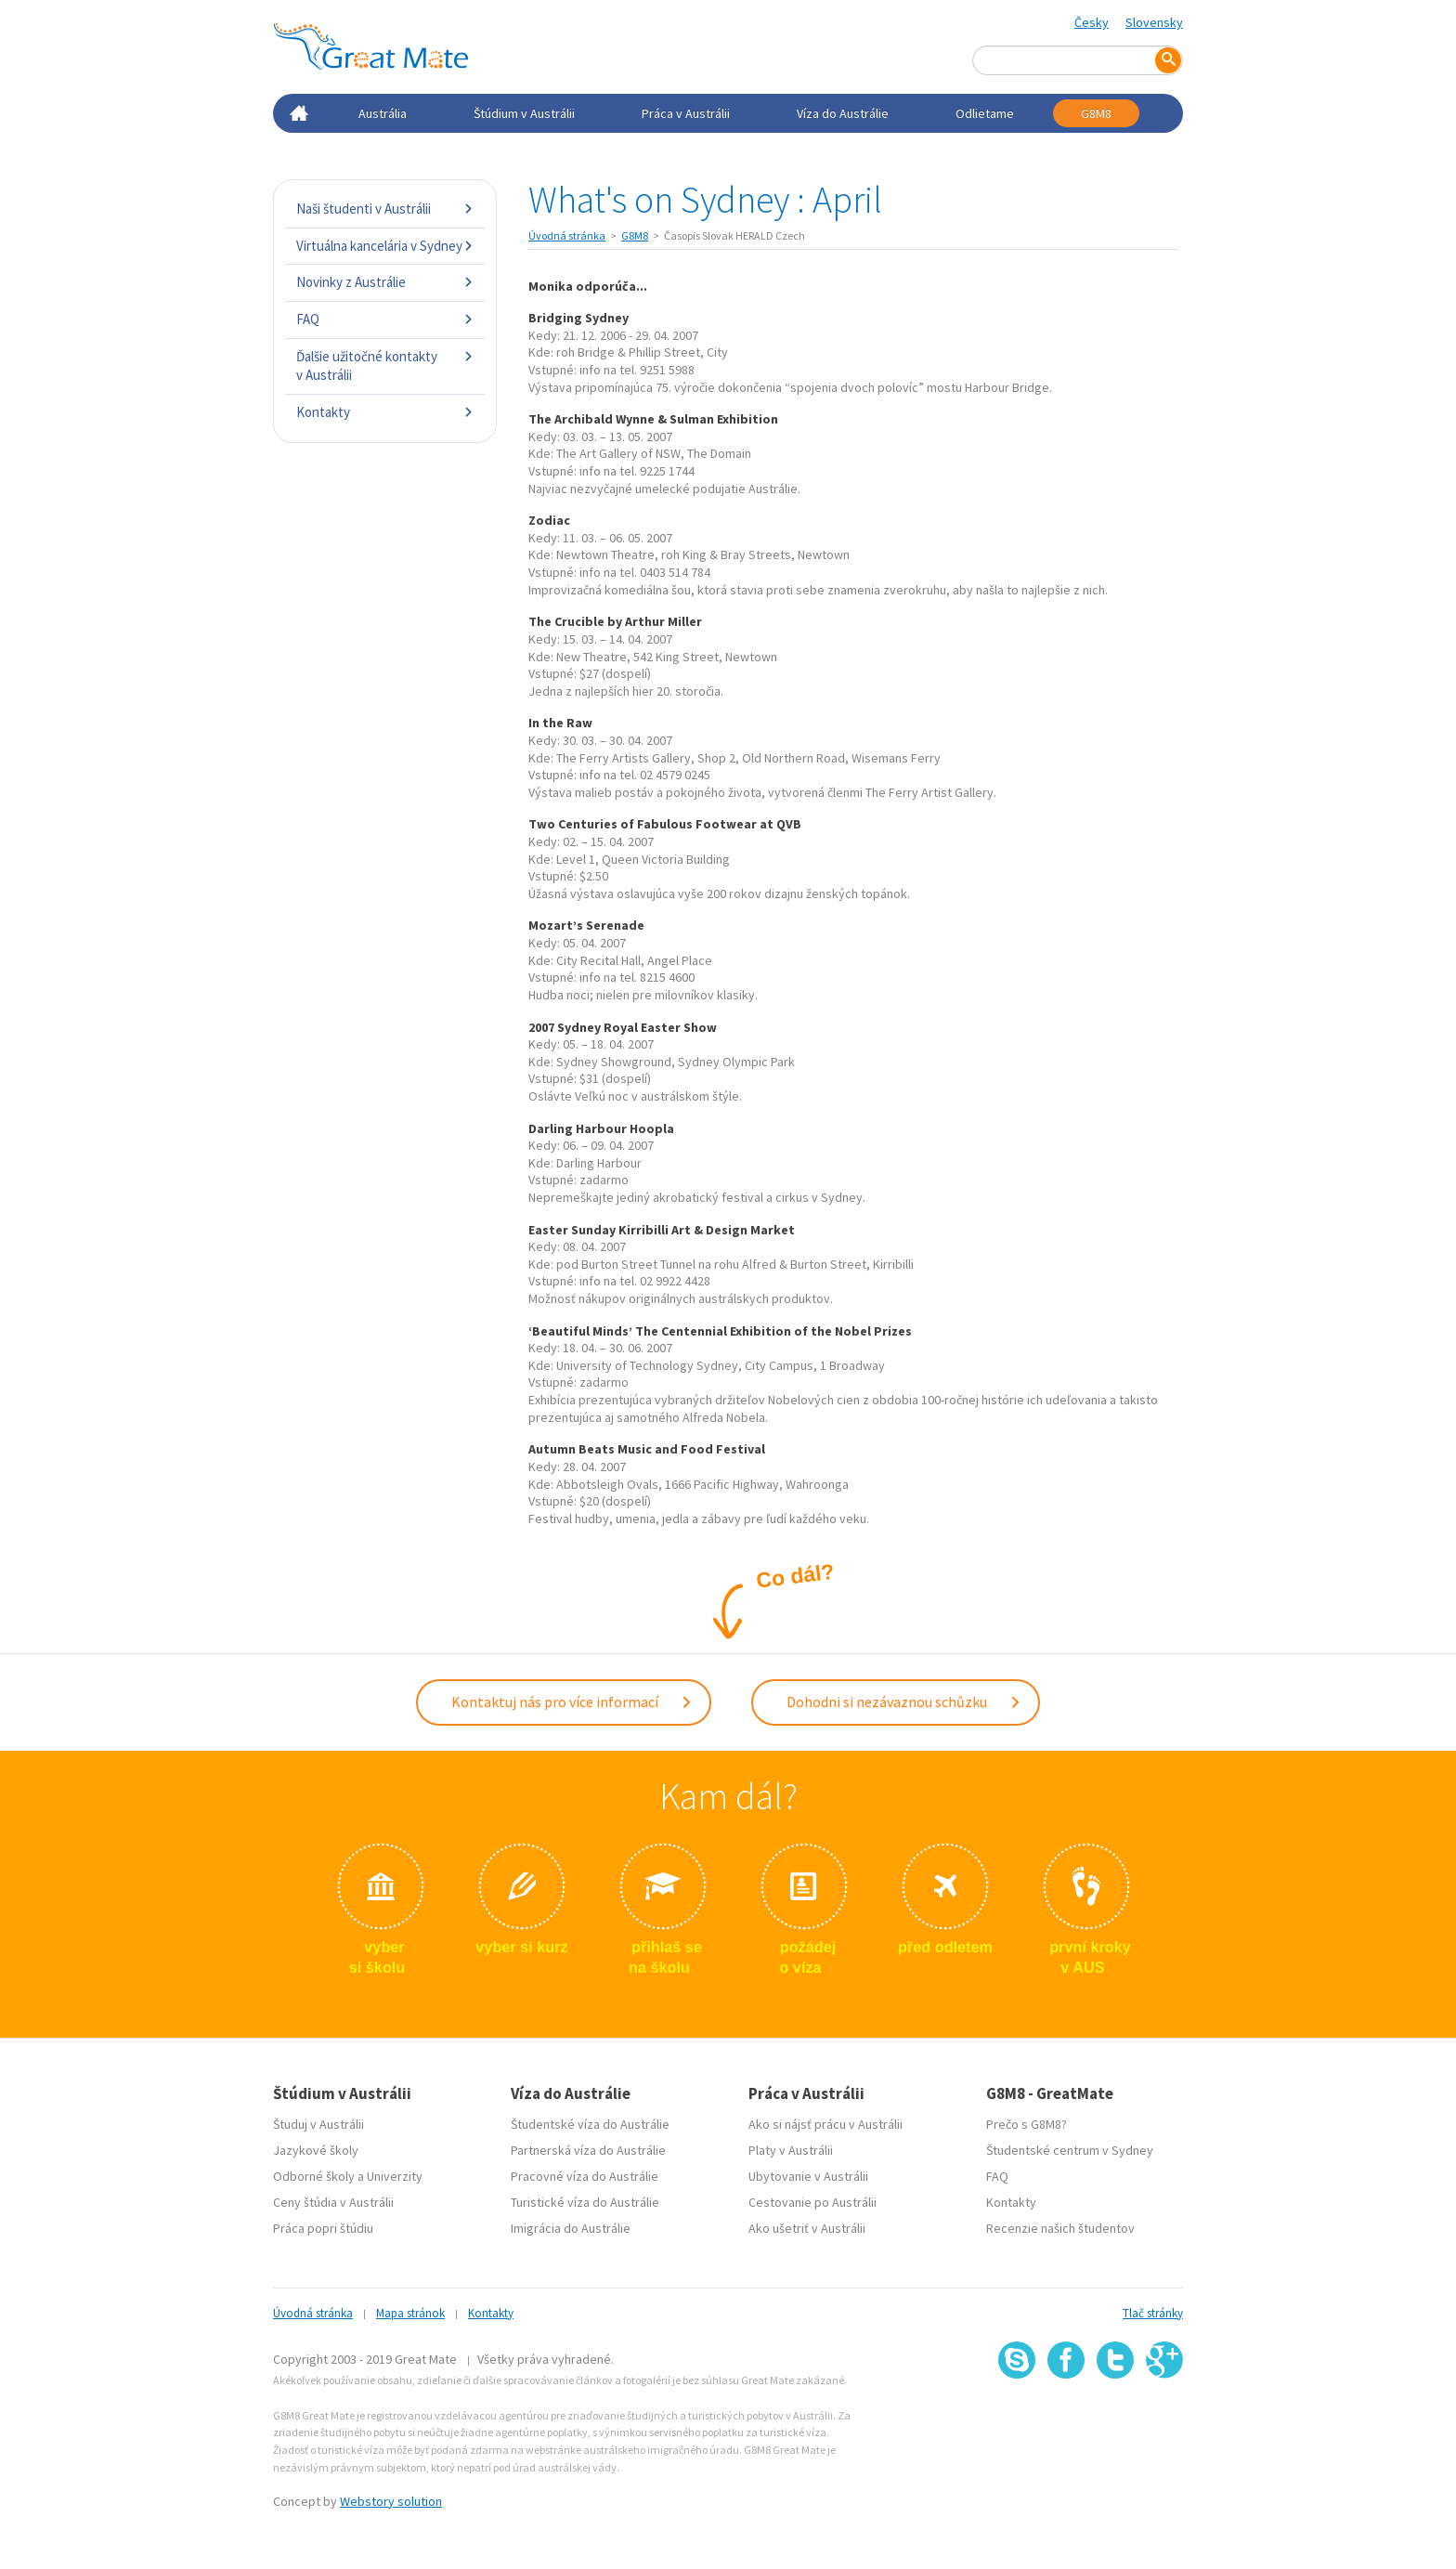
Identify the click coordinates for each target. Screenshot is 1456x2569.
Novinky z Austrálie (385, 282)
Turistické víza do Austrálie (585, 2198)
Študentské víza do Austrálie (590, 2120)
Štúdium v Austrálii (524, 113)
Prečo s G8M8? (1026, 2120)
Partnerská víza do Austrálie (588, 2146)
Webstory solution (391, 2497)
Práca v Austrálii (686, 113)
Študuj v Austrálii (318, 2120)
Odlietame (985, 113)
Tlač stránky (1153, 2309)
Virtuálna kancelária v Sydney (385, 245)
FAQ (385, 319)
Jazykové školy (315, 2146)
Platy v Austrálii (790, 2146)
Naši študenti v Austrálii (385, 208)
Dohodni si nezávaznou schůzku (903, 1699)
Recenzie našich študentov (1060, 2224)
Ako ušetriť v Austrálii (806, 2224)
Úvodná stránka (566, 235)
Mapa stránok (410, 2309)
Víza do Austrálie (843, 113)
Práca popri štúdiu (323, 2224)
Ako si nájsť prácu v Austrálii (825, 2120)
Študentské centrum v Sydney (1069, 2146)
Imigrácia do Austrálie (570, 2224)
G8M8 (1096, 113)
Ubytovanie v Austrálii (808, 2172)
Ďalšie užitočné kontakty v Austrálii (385, 365)
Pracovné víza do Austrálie (584, 2172)
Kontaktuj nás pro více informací (572, 1699)
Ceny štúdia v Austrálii (333, 2198)
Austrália (382, 113)
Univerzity (394, 2172)
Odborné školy (314, 2172)
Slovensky (1154, 22)
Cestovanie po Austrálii (812, 2198)
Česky (1091, 22)
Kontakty (385, 412)
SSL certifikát (1115, 2415)
